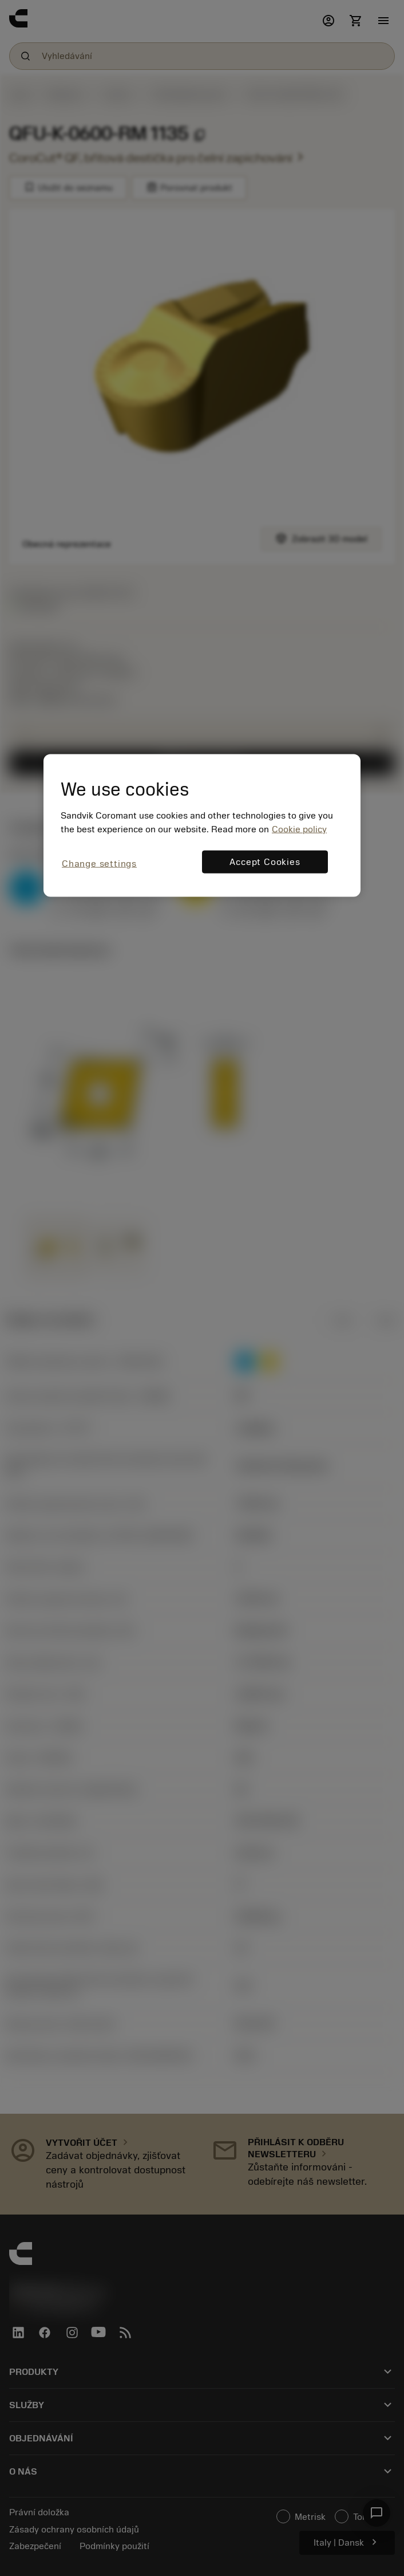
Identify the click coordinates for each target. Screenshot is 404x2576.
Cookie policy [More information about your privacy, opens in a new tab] (299, 829)
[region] (202, 825)
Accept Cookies (264, 861)
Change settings (99, 863)
